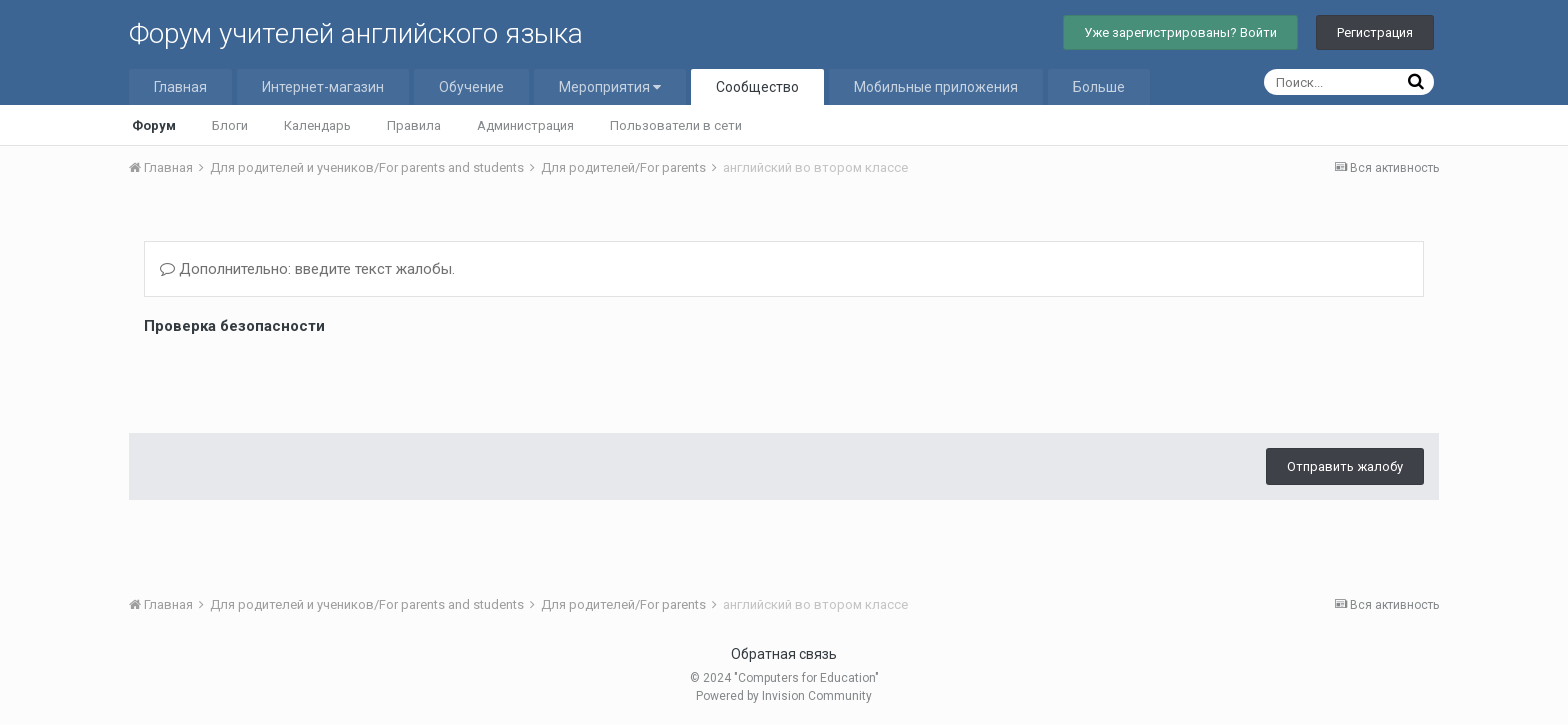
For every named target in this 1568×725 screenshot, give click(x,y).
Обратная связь (784, 654)
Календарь (317, 125)
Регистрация (1375, 32)
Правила (414, 125)
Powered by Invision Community (784, 696)
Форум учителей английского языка (356, 33)
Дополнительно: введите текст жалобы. (307, 269)
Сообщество (757, 87)
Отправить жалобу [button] (1345, 388)
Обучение (471, 87)
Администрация (525, 125)
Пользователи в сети (676, 125)
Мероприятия (610, 87)
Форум (154, 125)
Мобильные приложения (936, 87)
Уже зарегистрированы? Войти (1180, 32)
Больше (1099, 87)
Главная (180, 87)
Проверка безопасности (234, 326)
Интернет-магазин (323, 87)
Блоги (230, 125)
